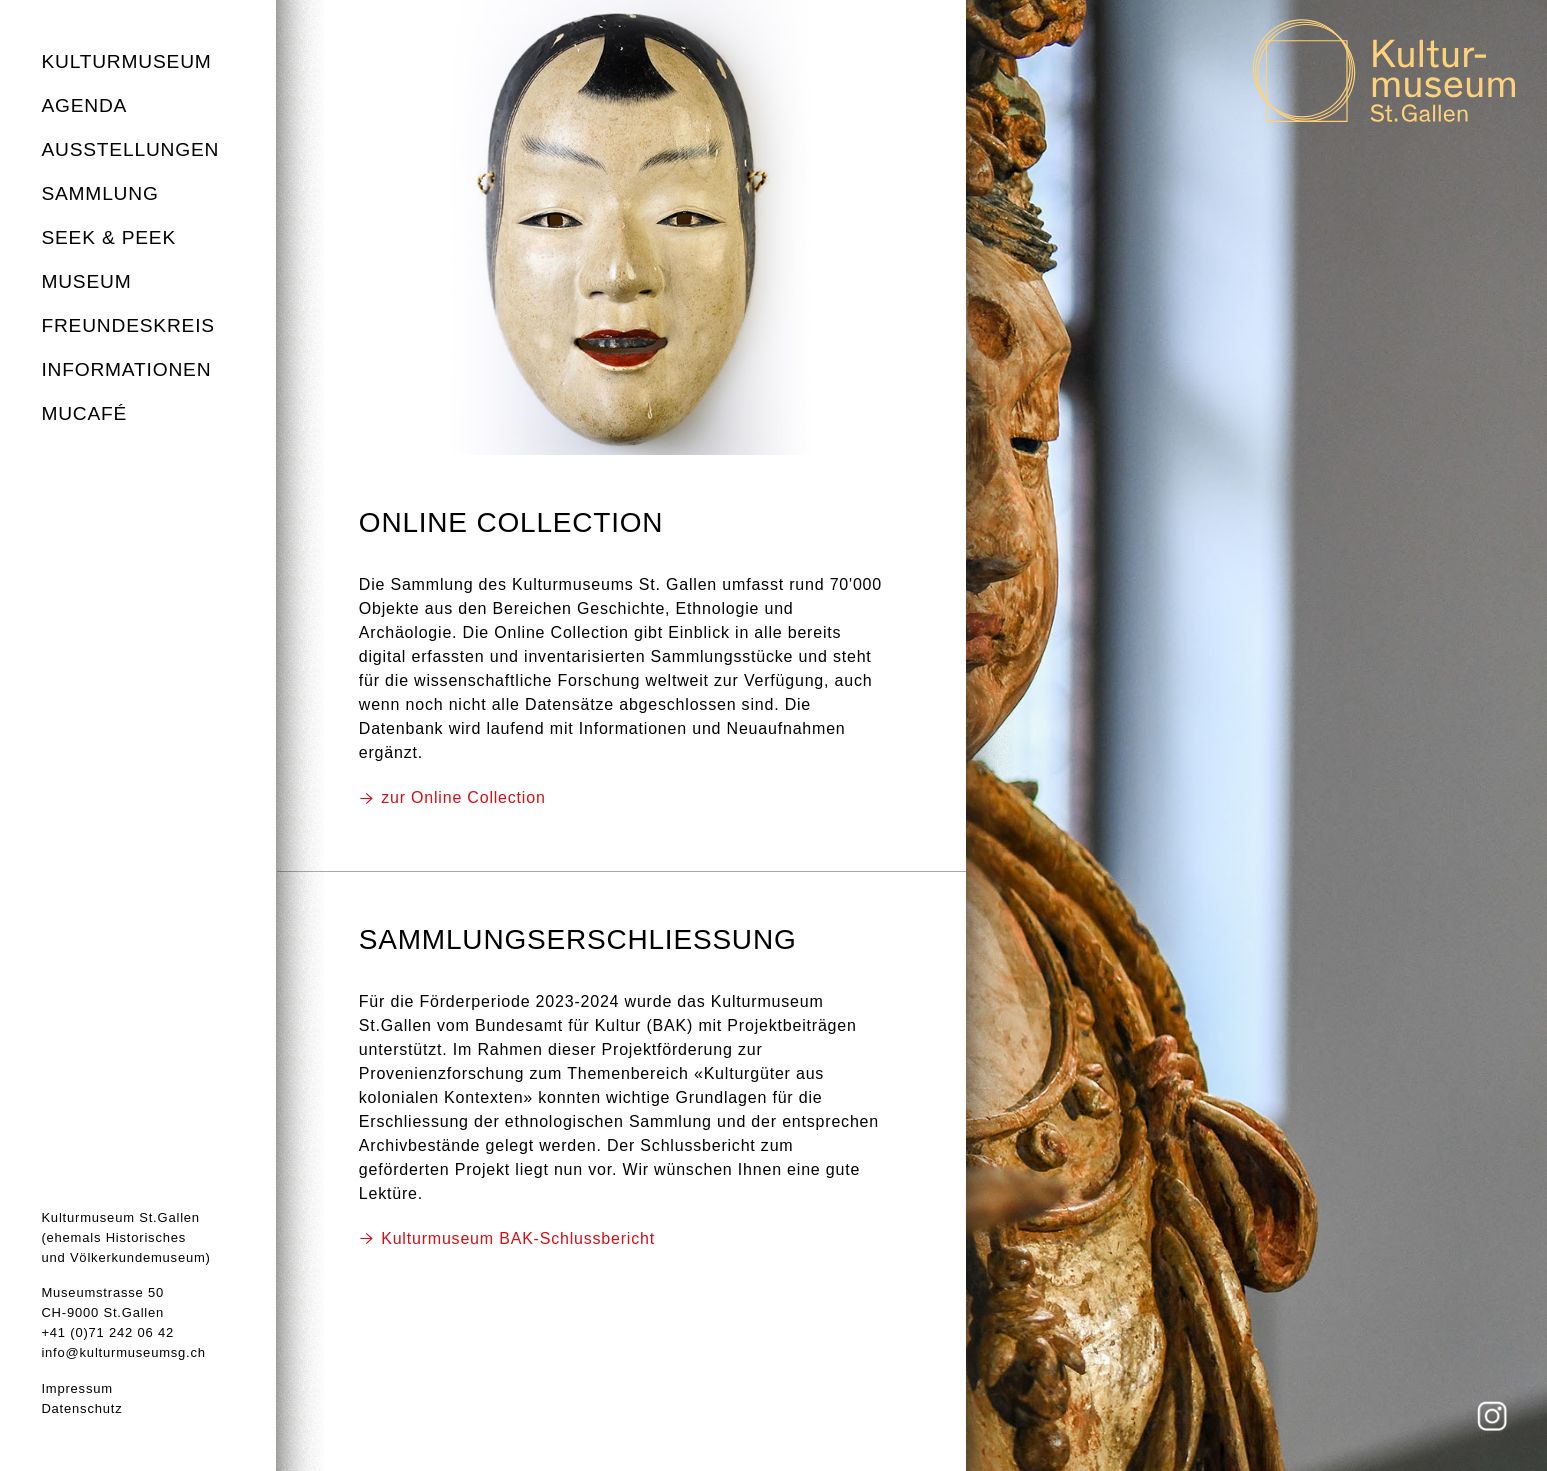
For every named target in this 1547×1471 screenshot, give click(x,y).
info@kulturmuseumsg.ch (123, 1352)
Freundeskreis (128, 325)
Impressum (77, 1388)
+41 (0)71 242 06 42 (107, 1332)
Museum (86, 281)
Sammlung (99, 193)
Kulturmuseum (126, 61)
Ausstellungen (130, 149)
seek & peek (108, 237)
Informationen (126, 369)
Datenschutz (81, 1408)
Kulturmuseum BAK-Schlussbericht (518, 1238)
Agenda (84, 105)
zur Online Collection (463, 797)
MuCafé (84, 413)
